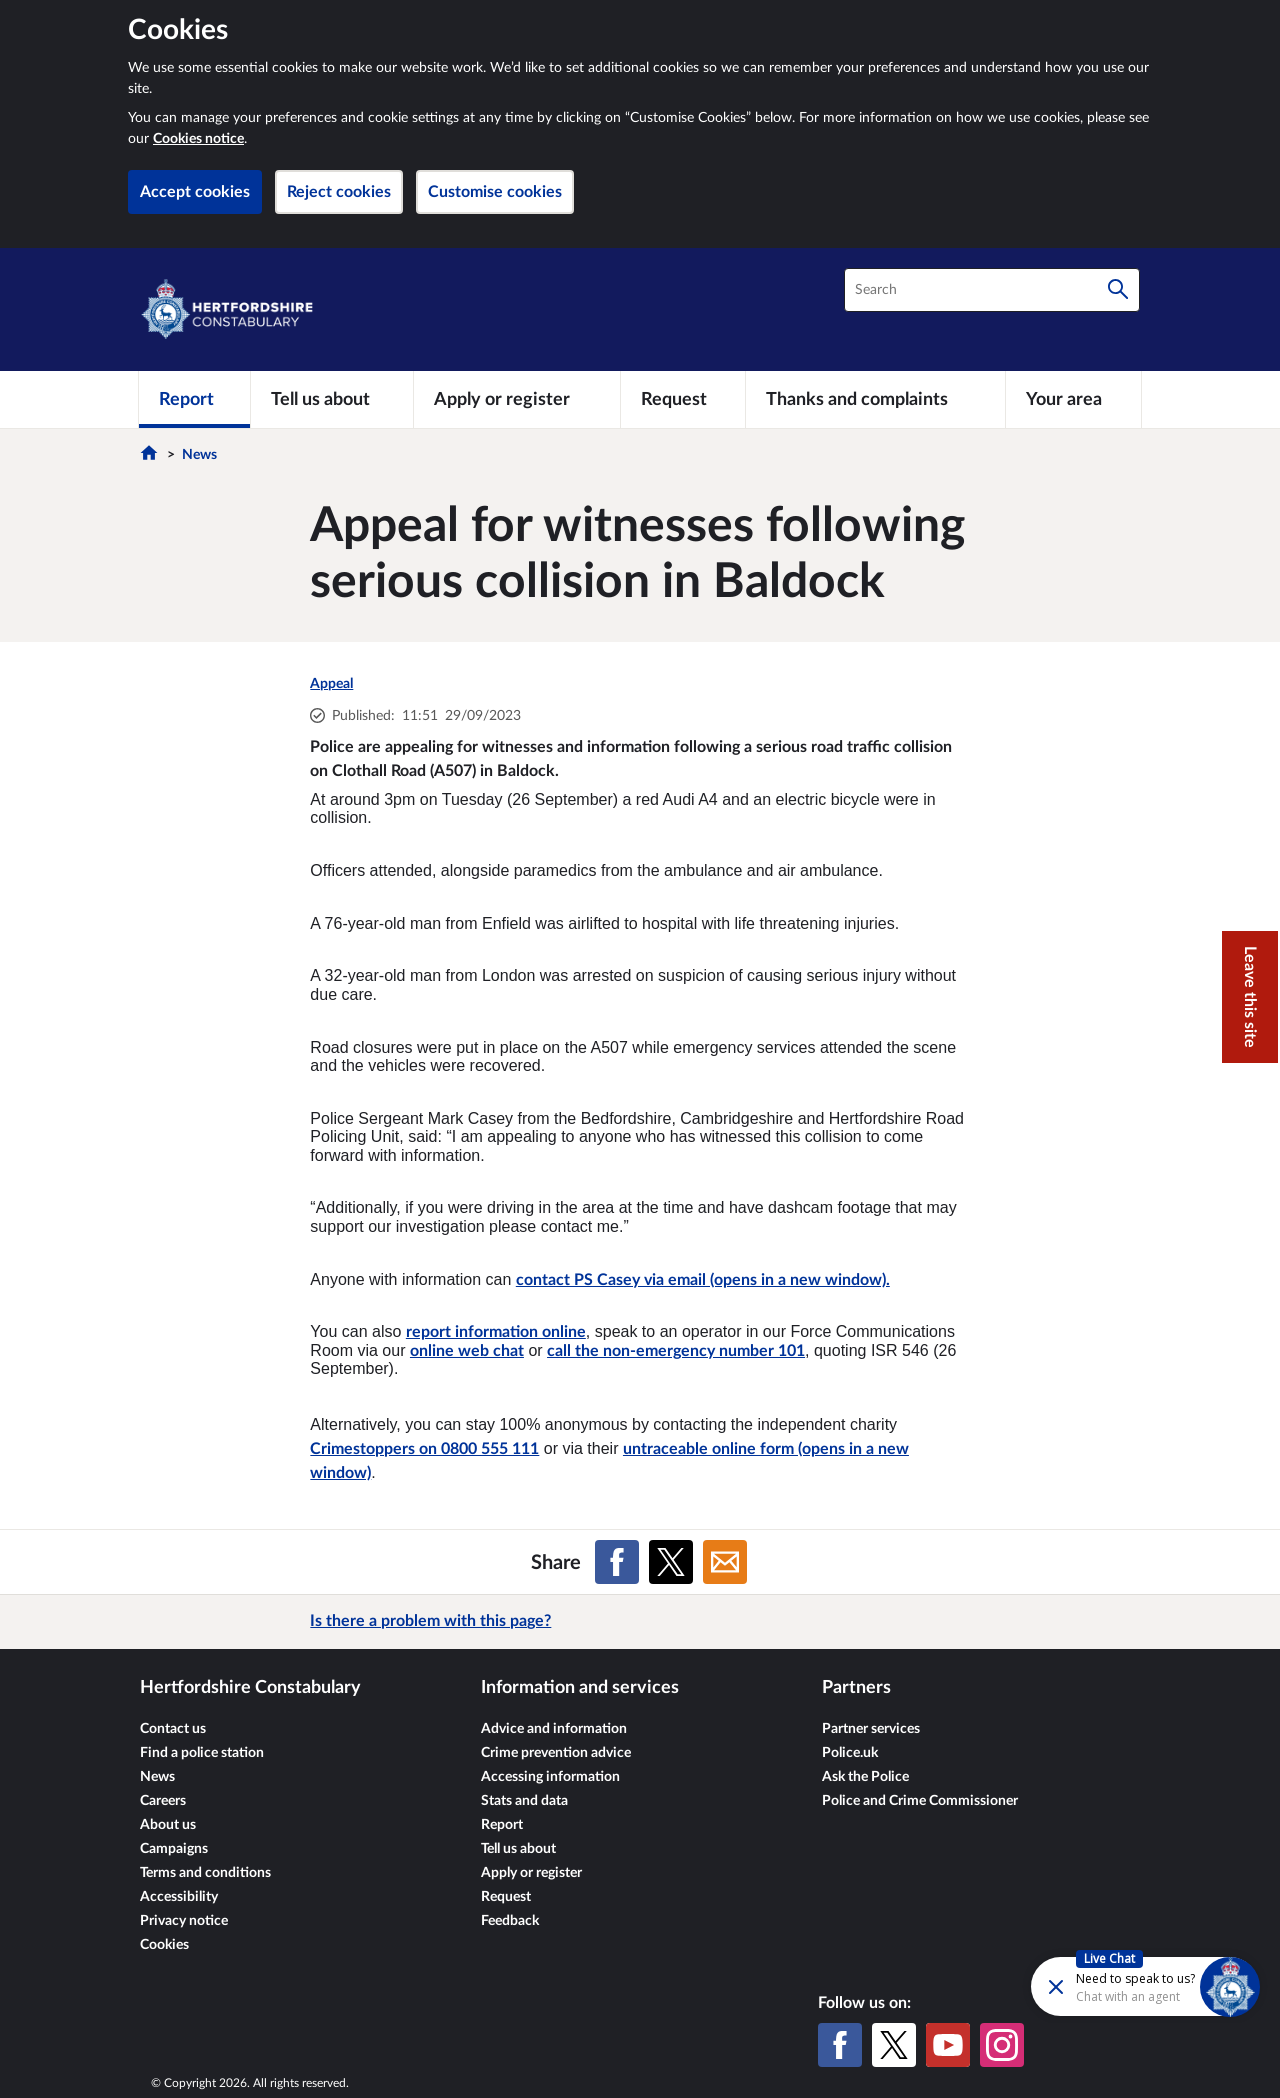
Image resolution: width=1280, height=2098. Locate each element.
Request (506, 1897)
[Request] (683, 399)
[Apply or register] (516, 399)
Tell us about (518, 1849)
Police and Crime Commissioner (920, 1801)
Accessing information (550, 1777)
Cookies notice (198, 139)
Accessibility (179, 1897)
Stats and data (524, 1801)
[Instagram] (1002, 2045)
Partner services (871, 1729)
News (199, 455)
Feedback (510, 1921)
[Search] (1118, 290)
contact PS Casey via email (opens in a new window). (703, 1280)
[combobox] (992, 290)
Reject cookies (339, 192)
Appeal (331, 684)
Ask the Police (865, 1777)
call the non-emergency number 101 (676, 1351)
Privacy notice (184, 1921)
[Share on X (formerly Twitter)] (671, 1562)
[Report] (194, 399)
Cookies (164, 1945)
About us (168, 1825)
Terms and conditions (205, 1873)
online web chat (467, 1351)
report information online (496, 1332)
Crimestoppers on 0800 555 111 (424, 1449)
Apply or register (531, 1873)
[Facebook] (840, 2045)
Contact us (173, 1729)
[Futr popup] (1102, 1985)
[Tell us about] (332, 399)
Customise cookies (495, 192)
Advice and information (554, 1729)
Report (502, 1825)
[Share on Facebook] (617, 1562)
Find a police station (202, 1753)
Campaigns (174, 1849)
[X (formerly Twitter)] (894, 2045)
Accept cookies (195, 192)
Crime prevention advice (556, 1753)
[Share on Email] (725, 1562)
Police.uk (850, 1753)
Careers (163, 1801)
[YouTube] (948, 2045)
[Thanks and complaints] (875, 399)
